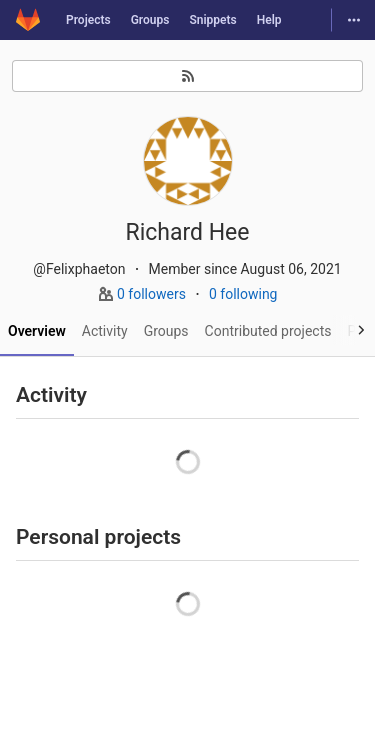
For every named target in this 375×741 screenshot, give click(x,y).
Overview (37, 331)
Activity (105, 331)
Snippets (212, 20)
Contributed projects (268, 331)
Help (269, 20)
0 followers (153, 294)
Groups (150, 20)
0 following (243, 294)
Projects (88, 20)
